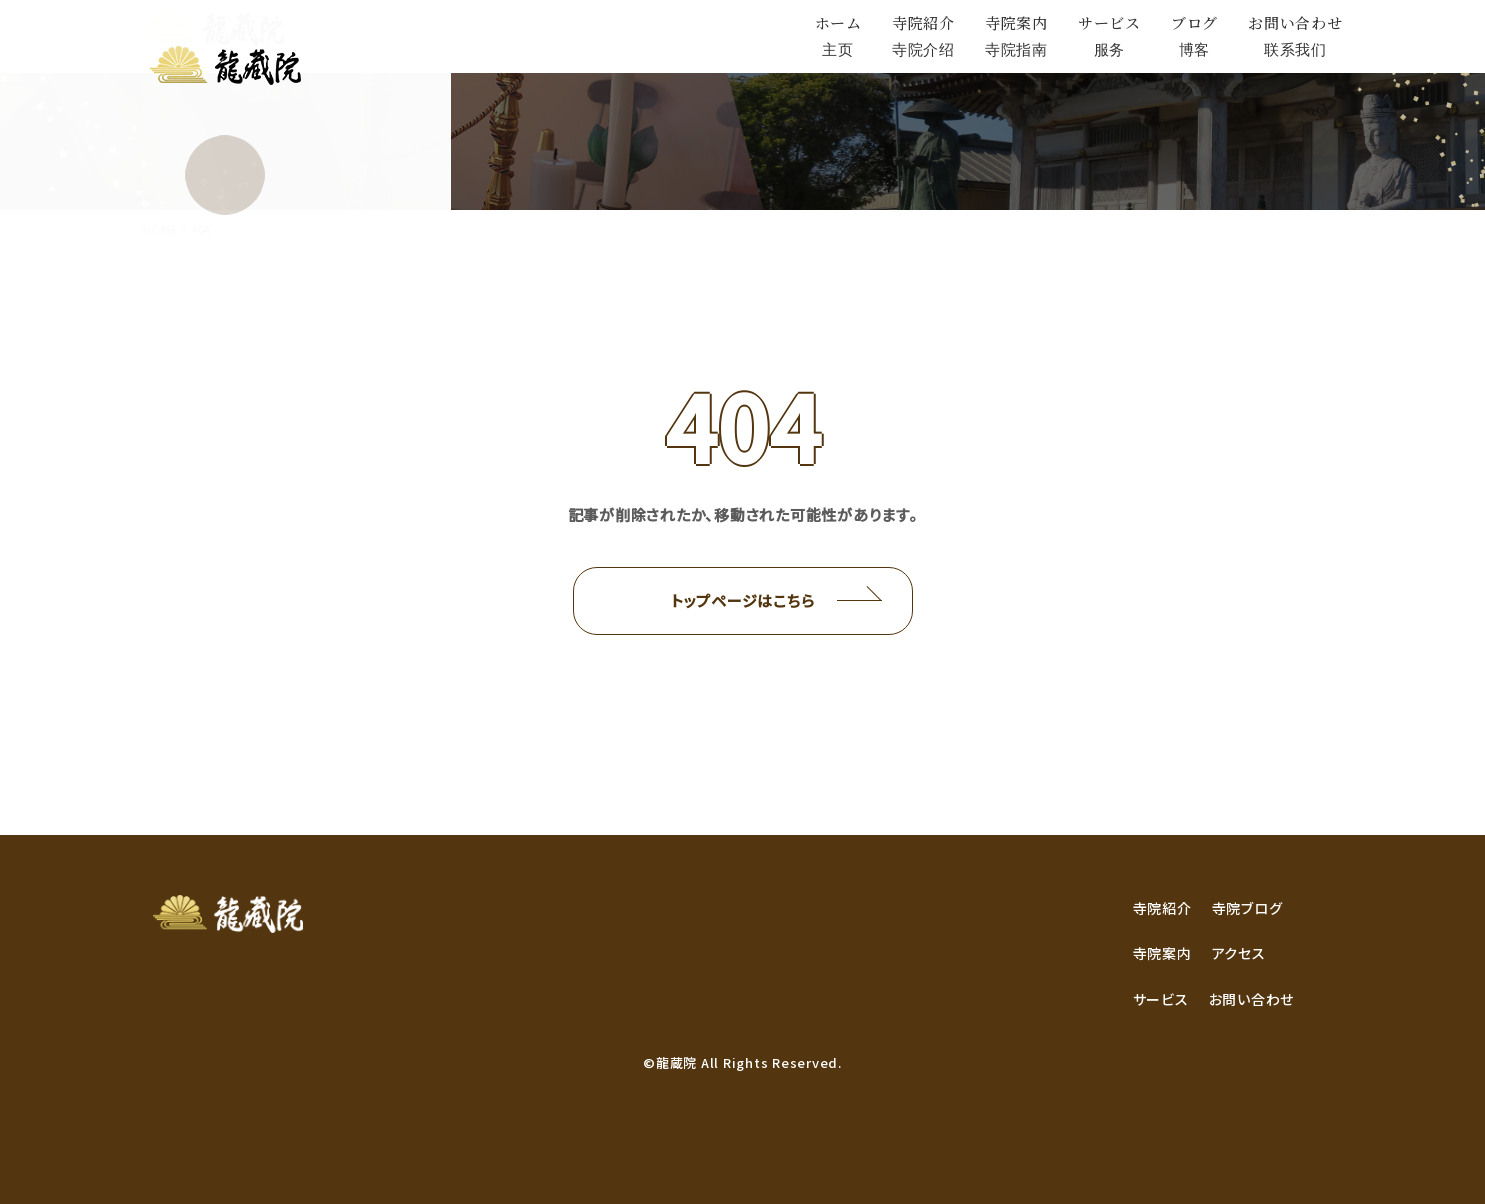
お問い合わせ (1252, 999)
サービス (1161, 999)
